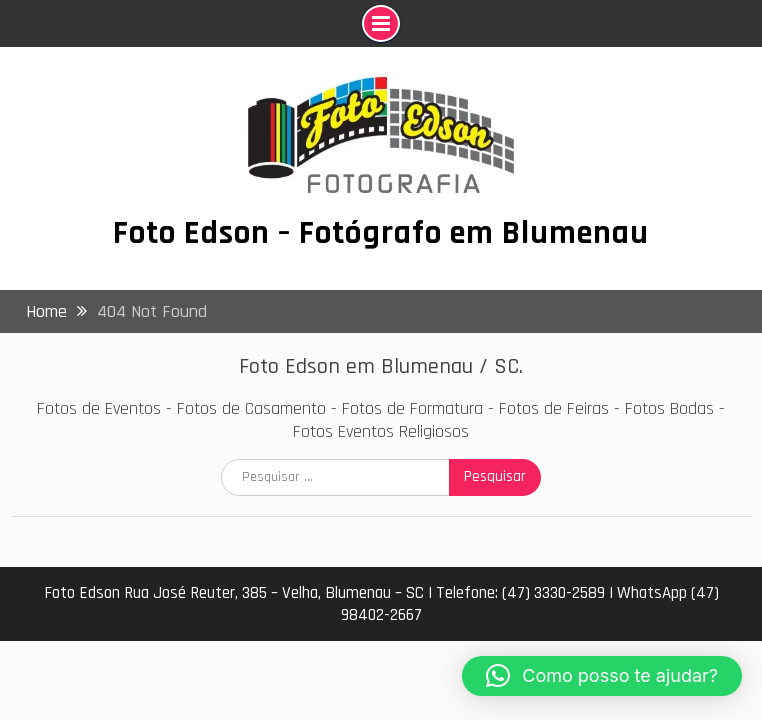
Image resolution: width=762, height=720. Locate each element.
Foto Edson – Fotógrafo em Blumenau (381, 233)
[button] (602, 676)
